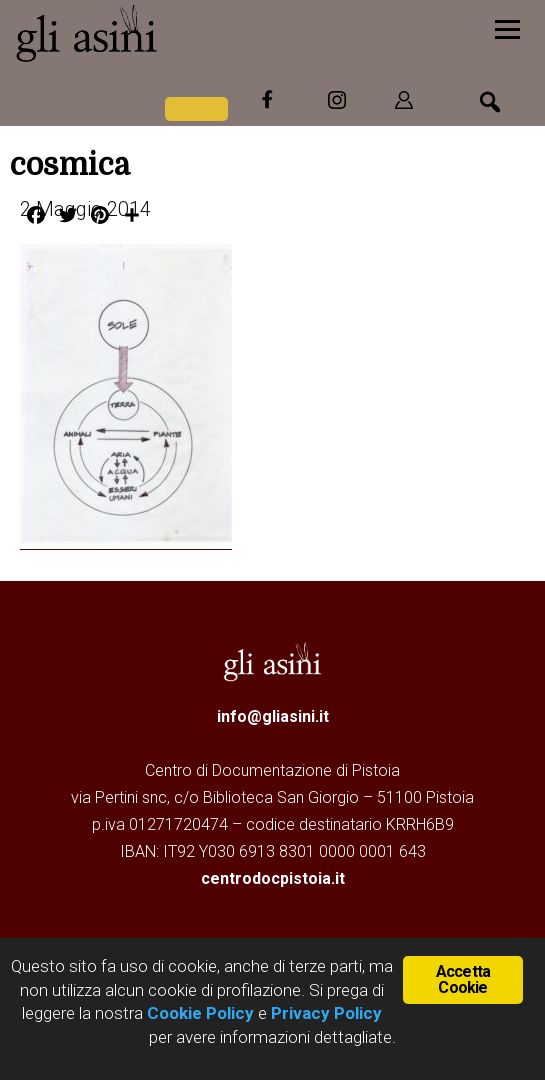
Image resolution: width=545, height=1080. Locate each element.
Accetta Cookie (463, 979)
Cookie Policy (198, 1013)
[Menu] (507, 27)
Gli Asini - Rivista (165, 33)
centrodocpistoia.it (273, 878)
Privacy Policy (326, 1013)
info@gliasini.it (273, 716)
